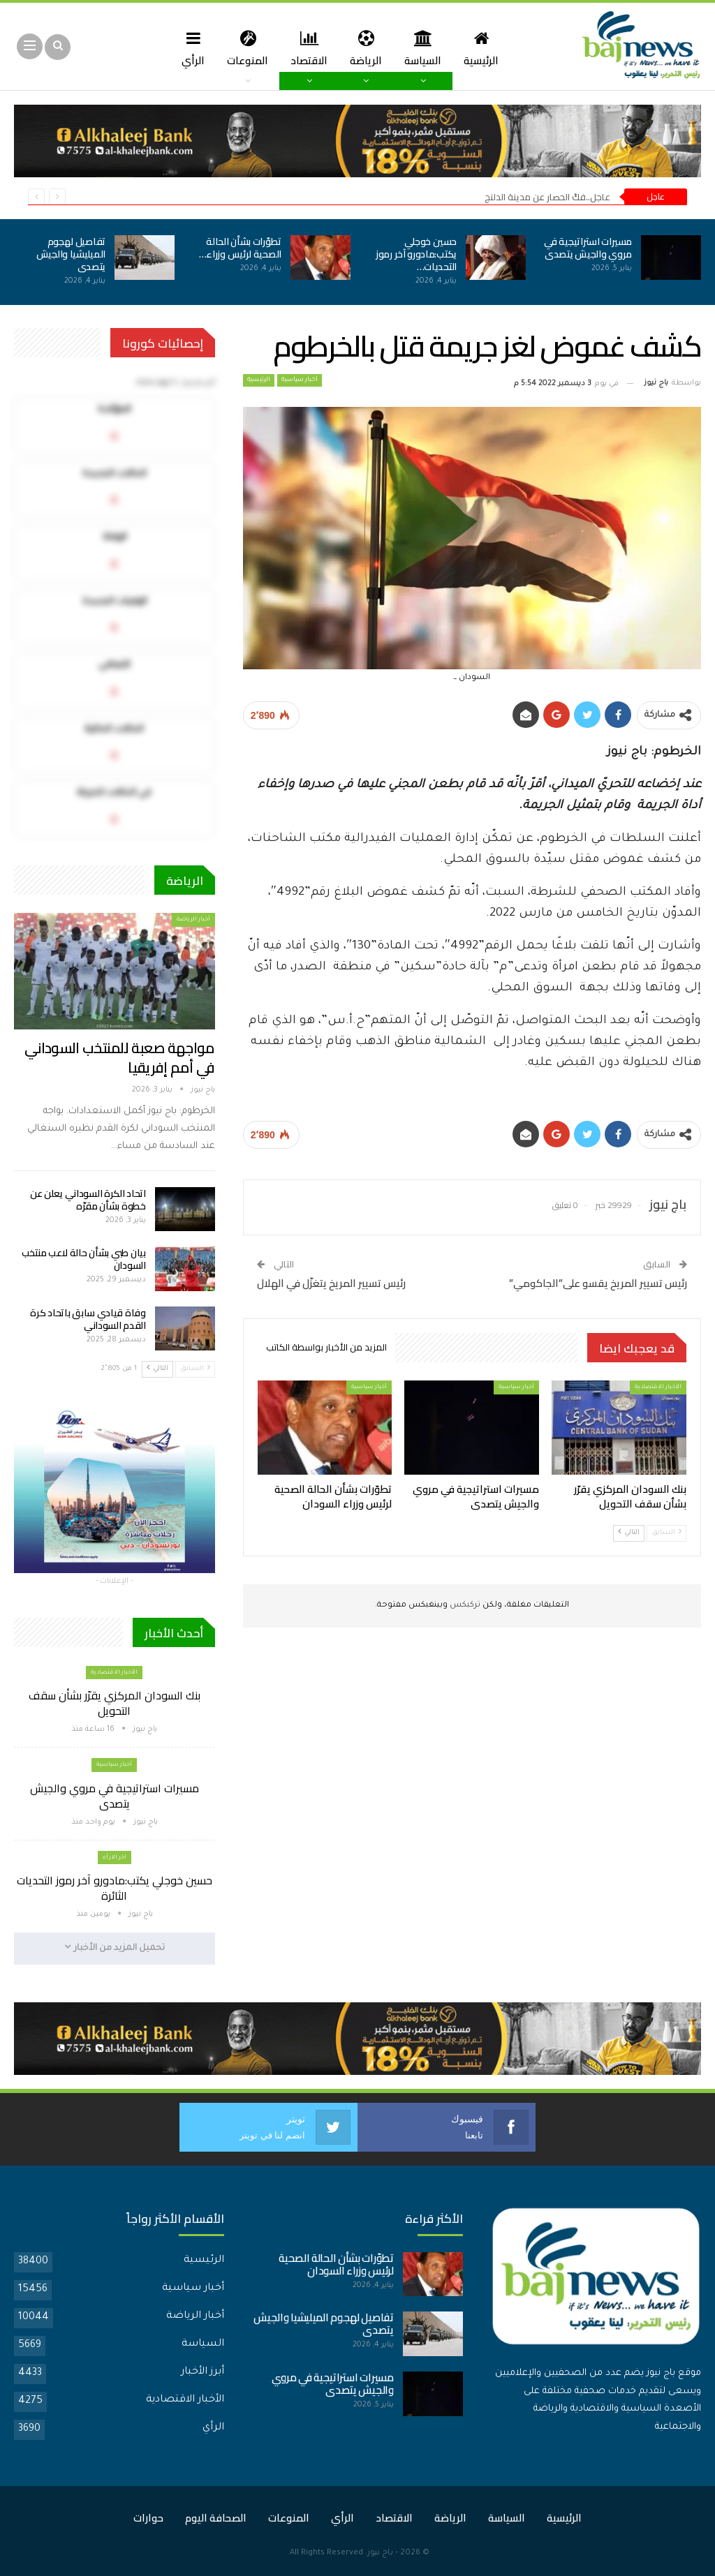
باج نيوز (380, 2552)
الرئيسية (486, 47)
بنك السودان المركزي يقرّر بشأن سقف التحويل (114, 1703)
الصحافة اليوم (215, 2517)
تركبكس (464, 1605)
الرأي (188, 47)
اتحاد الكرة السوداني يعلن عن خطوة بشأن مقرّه (88, 1199)
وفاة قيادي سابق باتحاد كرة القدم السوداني (87, 1319)
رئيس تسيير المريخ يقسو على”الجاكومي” (598, 1283)
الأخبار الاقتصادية (658, 1387)
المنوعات (244, 47)
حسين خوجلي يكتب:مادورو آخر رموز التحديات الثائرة (114, 1888)
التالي (629, 1532)
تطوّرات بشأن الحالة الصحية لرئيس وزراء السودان (336, 2263)
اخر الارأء (114, 1857)
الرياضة (367, 47)
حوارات (148, 2517)
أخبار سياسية (299, 380)
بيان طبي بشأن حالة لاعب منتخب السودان (84, 1259)
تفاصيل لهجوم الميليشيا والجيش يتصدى (70, 254)
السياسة (426, 47)
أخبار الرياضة (193, 919)
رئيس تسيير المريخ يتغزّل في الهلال (331, 1283)
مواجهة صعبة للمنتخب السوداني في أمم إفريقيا (119, 1057)
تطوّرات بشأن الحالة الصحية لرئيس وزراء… (240, 247)
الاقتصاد (308, 47)
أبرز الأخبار (202, 2371)
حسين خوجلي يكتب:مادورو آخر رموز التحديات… (416, 254)
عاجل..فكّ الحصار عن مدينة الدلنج (547, 196)
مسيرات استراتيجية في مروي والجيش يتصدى (588, 247)
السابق (666, 1532)
